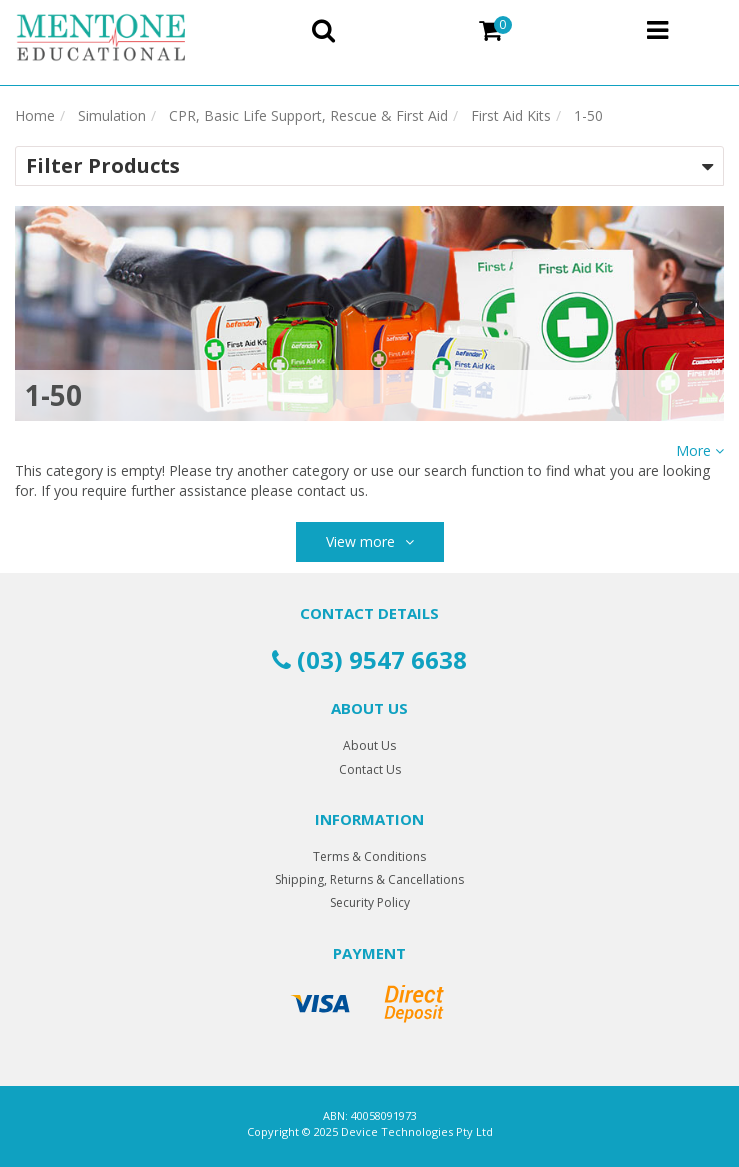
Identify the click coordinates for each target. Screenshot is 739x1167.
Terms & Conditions (369, 856)
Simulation (112, 115)
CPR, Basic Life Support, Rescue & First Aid (308, 115)
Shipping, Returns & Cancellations (369, 879)
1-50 (588, 115)
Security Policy (370, 902)
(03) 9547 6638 (369, 659)
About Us (369, 745)
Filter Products (103, 165)
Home (35, 115)
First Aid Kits (511, 115)
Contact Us (370, 769)
